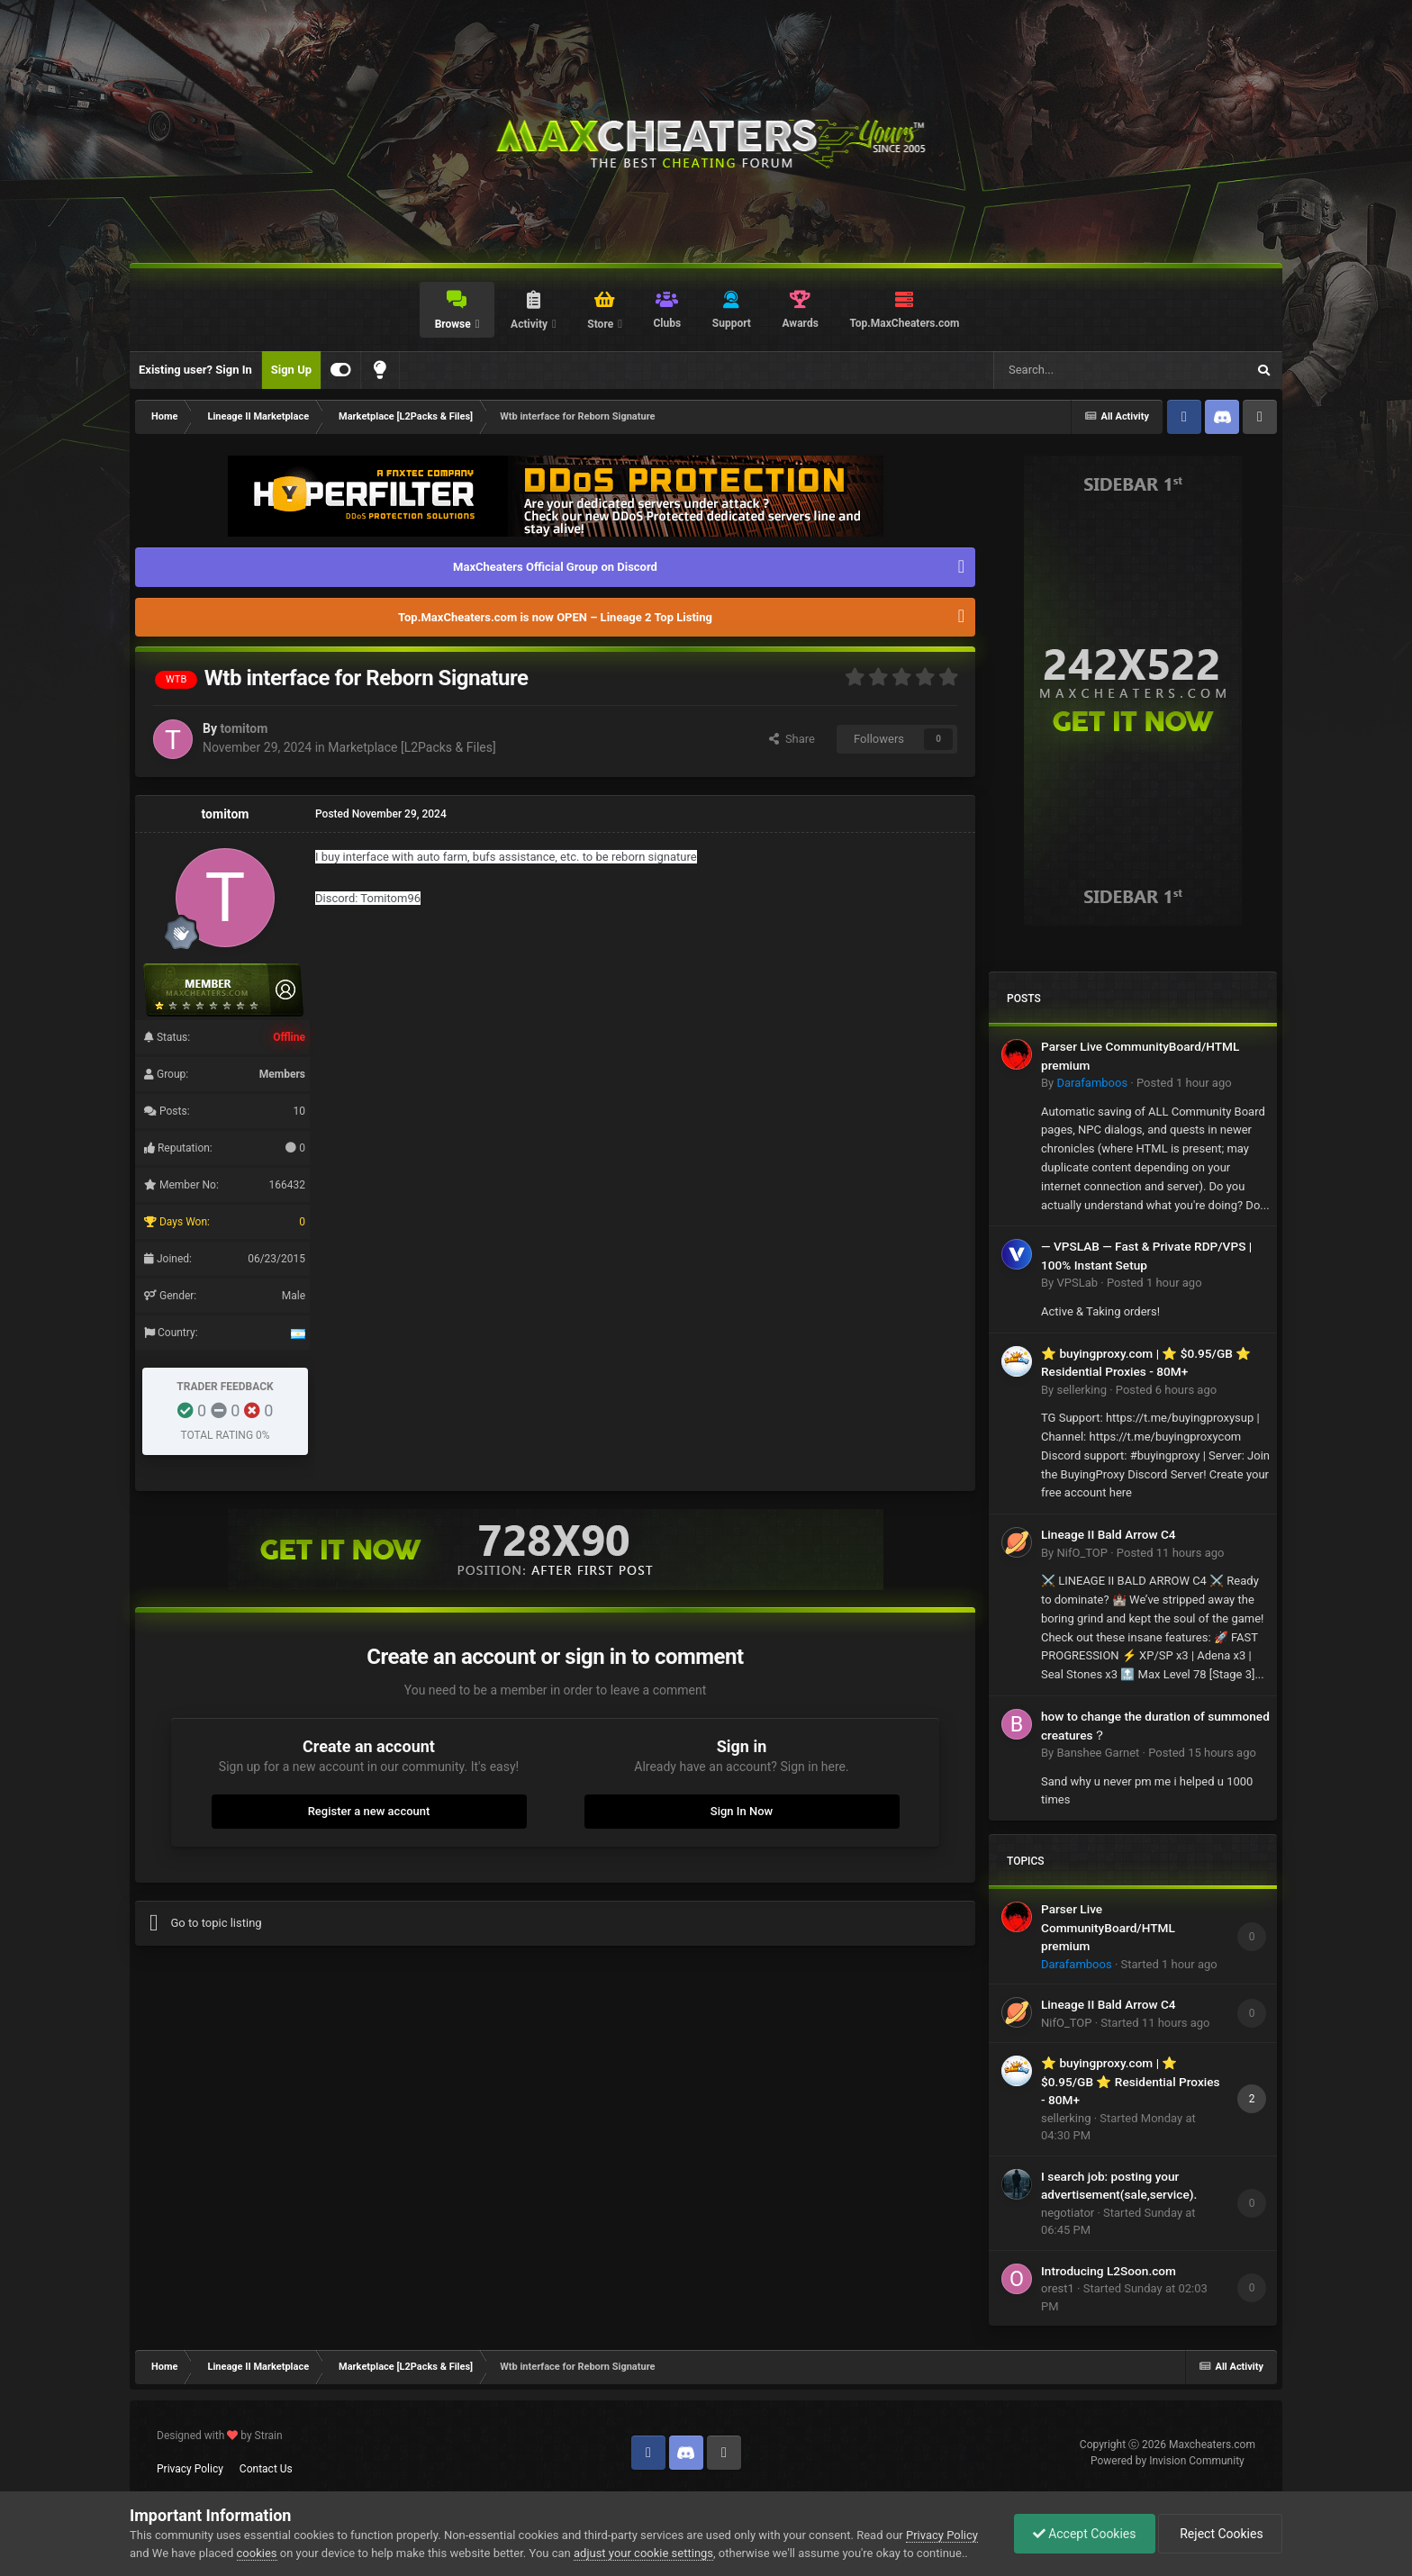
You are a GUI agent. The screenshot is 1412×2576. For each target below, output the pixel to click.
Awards (801, 323)
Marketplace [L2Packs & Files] (411, 747)
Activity (530, 324)
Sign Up (291, 369)
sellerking (1081, 1389)
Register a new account (369, 1811)
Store (601, 324)
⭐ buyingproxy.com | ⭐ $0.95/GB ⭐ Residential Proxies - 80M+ (1130, 2081)
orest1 (1057, 2288)
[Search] (1077, 370)
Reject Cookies (1220, 2533)
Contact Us (266, 2469)
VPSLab (1077, 1282)
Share (792, 739)
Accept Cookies (1084, 2533)
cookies (257, 2553)
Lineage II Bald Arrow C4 (1108, 1534)
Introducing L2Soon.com (1108, 2271)
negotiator (1067, 2212)
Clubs (668, 323)
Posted (1184, 1082)
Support (731, 323)
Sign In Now (742, 1811)
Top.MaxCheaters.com (904, 323)
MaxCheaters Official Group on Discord (555, 567)
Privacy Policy (190, 2469)
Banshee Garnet (1097, 1752)
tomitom (243, 728)
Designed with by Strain (220, 2435)
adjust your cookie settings (643, 2553)
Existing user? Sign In (195, 369)
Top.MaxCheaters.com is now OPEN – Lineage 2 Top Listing (555, 617)
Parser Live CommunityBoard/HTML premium (1108, 1927)
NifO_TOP (1082, 1552)
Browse (454, 324)
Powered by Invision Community (1168, 2460)
